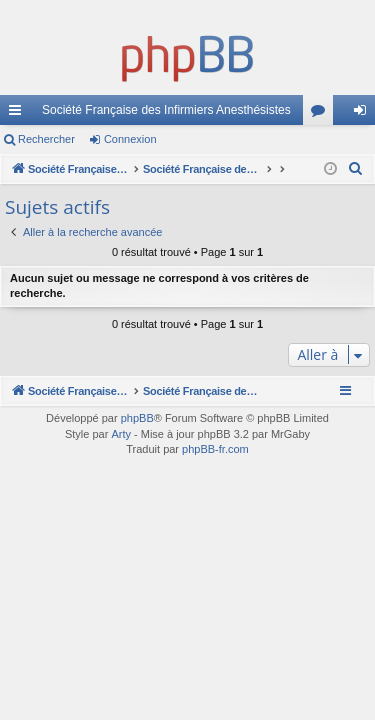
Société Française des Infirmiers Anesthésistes (166, 110)
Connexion (130, 139)
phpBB (137, 418)
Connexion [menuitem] (364, 114)
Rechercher (46, 139)
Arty (121, 434)
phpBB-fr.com (215, 449)
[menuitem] (356, 169)
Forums (322, 114)
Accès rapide (19, 114)
